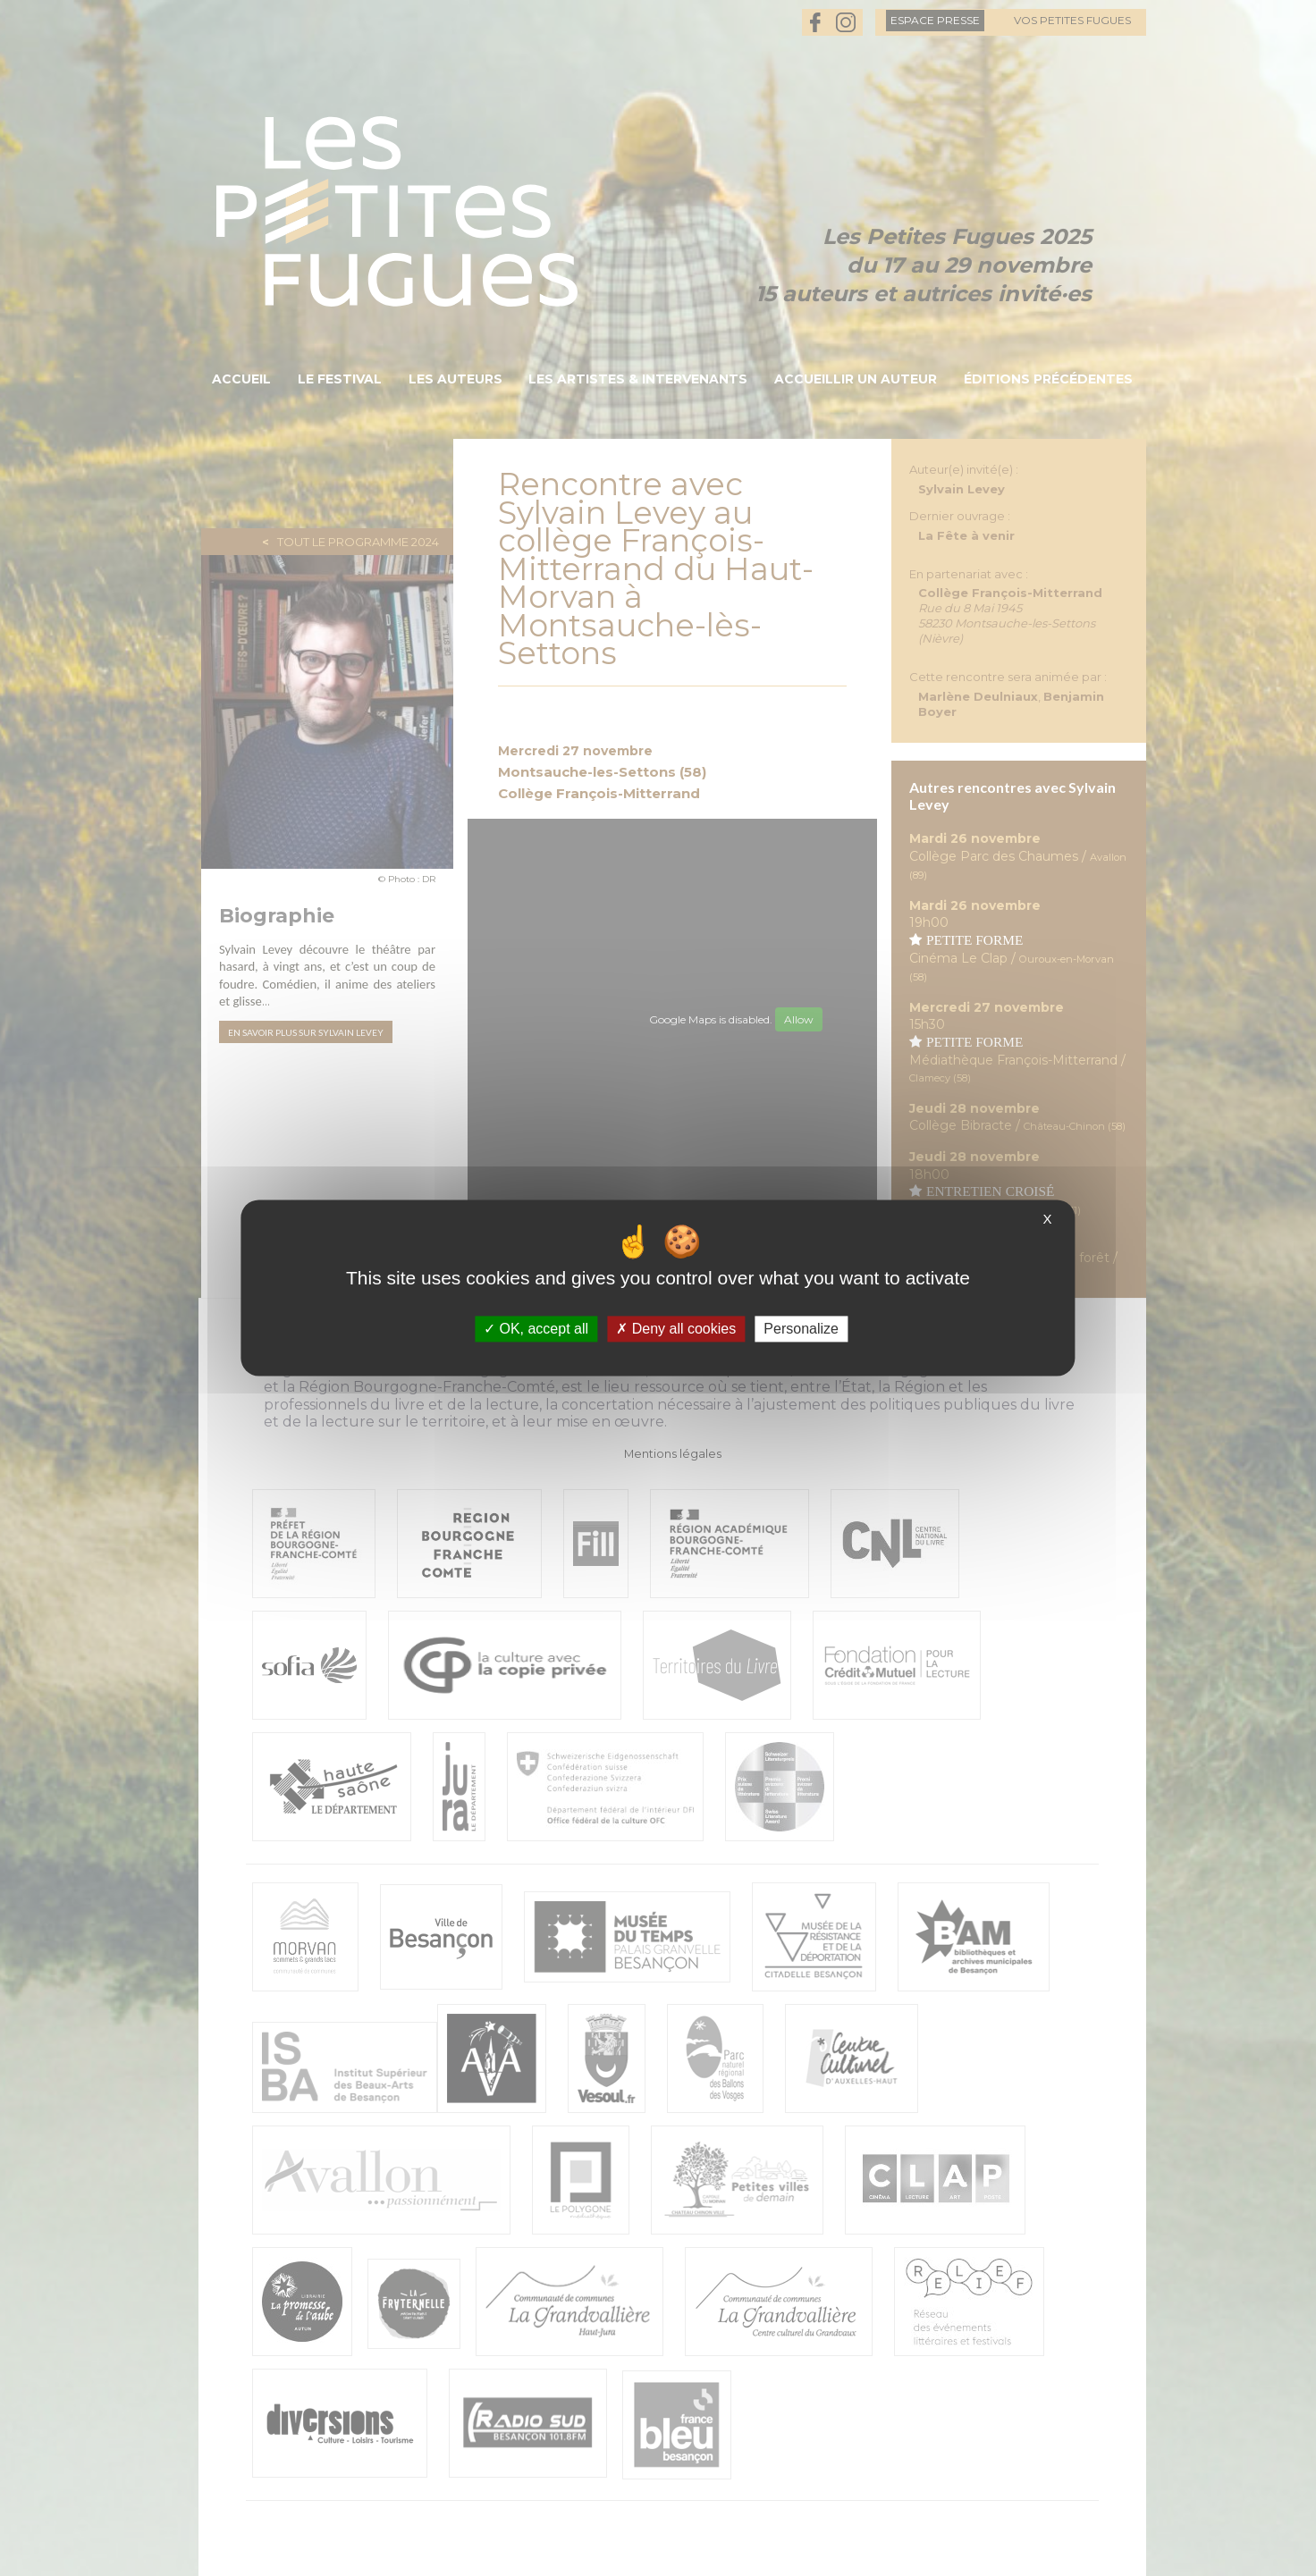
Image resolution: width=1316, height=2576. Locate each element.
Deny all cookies (676, 1328)
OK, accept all (536, 1328)
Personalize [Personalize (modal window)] (801, 1328)
